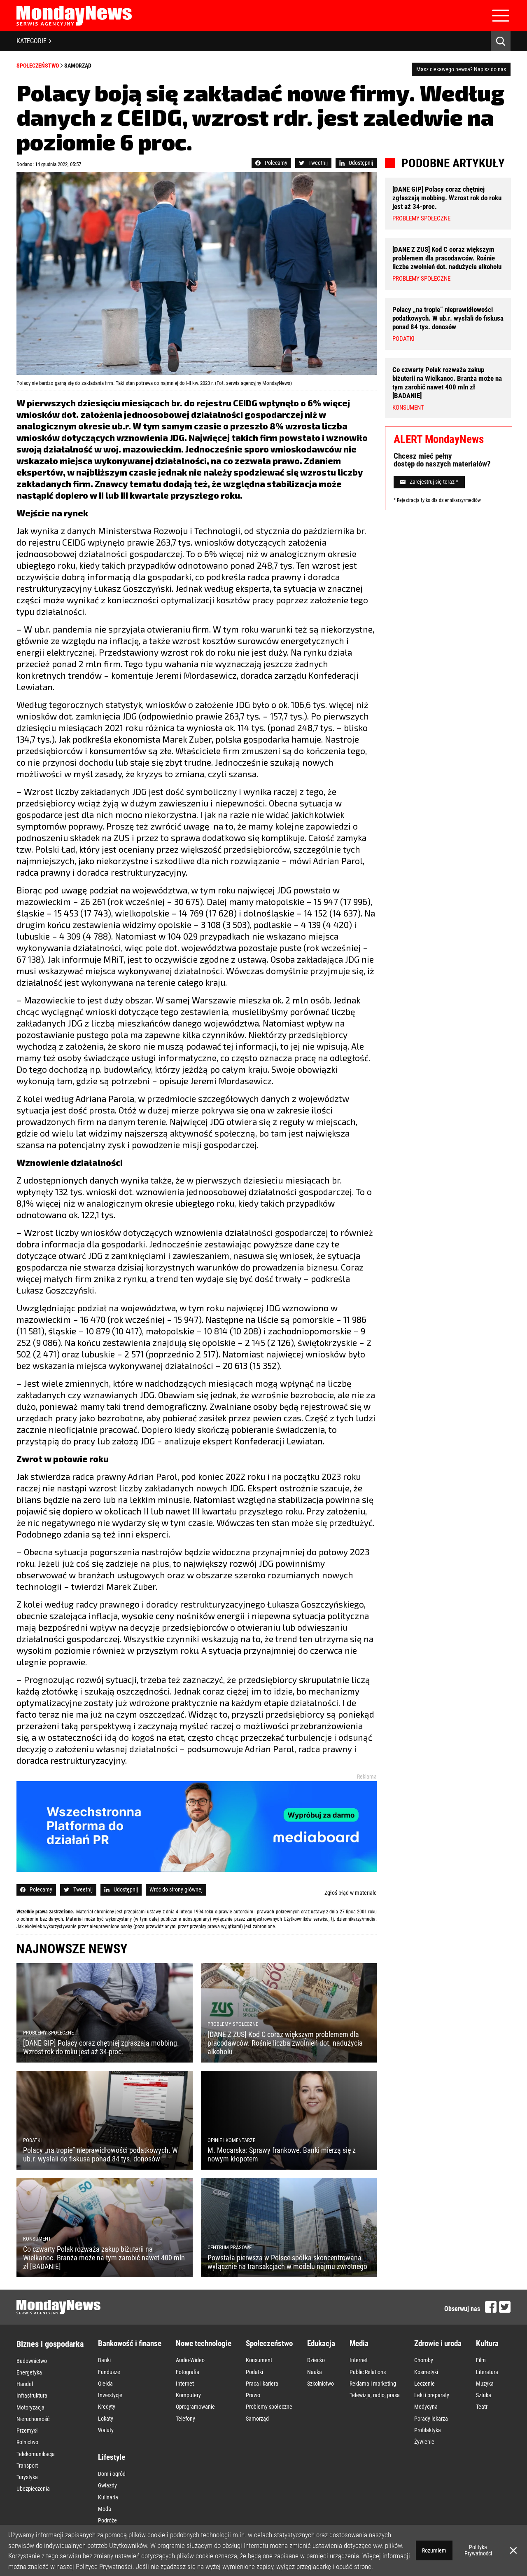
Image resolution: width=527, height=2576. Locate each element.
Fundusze (109, 2367)
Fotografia (187, 2367)
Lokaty (105, 2402)
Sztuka (483, 2384)
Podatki (254, 2367)
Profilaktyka (427, 2410)
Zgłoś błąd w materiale (350, 1892)
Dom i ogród (112, 2448)
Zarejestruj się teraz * (429, 473)
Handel (24, 2376)
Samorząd (77, 65)
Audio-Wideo (190, 2359)
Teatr (481, 2393)
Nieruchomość (32, 2402)
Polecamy (271, 162)
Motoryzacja (30, 2394)
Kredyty (106, 2393)
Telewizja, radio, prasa (375, 2384)
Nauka (314, 2367)
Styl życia (108, 2492)
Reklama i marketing (373, 2376)
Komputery (188, 2384)
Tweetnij (313, 162)
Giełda (105, 2376)
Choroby (423, 2359)
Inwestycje (110, 2384)
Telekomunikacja (35, 2428)
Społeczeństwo (37, 65)
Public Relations (368, 2367)
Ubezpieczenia (33, 2454)
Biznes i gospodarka (50, 2344)
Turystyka (27, 2445)
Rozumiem (434, 2550)
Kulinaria (108, 2466)
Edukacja (321, 2343)
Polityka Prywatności (478, 2550)
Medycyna (426, 2393)
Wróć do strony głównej (176, 1889)
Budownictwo (31, 2359)
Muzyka (485, 2376)
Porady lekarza (431, 2402)
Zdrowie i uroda (438, 2343)
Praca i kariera (262, 2376)
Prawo (253, 2384)
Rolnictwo (27, 2420)
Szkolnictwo (320, 2376)
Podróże (107, 2483)
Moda (104, 2474)
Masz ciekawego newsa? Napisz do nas (461, 69)
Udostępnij (356, 162)
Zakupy (106, 2509)
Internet (185, 2376)
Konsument (259, 2359)
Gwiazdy (107, 2457)
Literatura (487, 2367)
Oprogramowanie (195, 2393)
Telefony (185, 2402)
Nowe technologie (203, 2343)
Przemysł (27, 2411)
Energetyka (29, 2368)
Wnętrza (107, 2500)
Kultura (487, 2343)
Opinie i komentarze (131, 2524)
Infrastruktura (31, 2385)
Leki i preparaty (431, 2384)
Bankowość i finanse (129, 2343)
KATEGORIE (33, 41)
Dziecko (316, 2359)
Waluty (106, 2410)
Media (359, 2343)
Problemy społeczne (269, 2393)
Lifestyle (111, 2433)
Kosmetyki (426, 2367)
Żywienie (424, 2419)
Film (481, 2359)
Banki (104, 2359)
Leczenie (424, 2376)
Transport (27, 2437)
